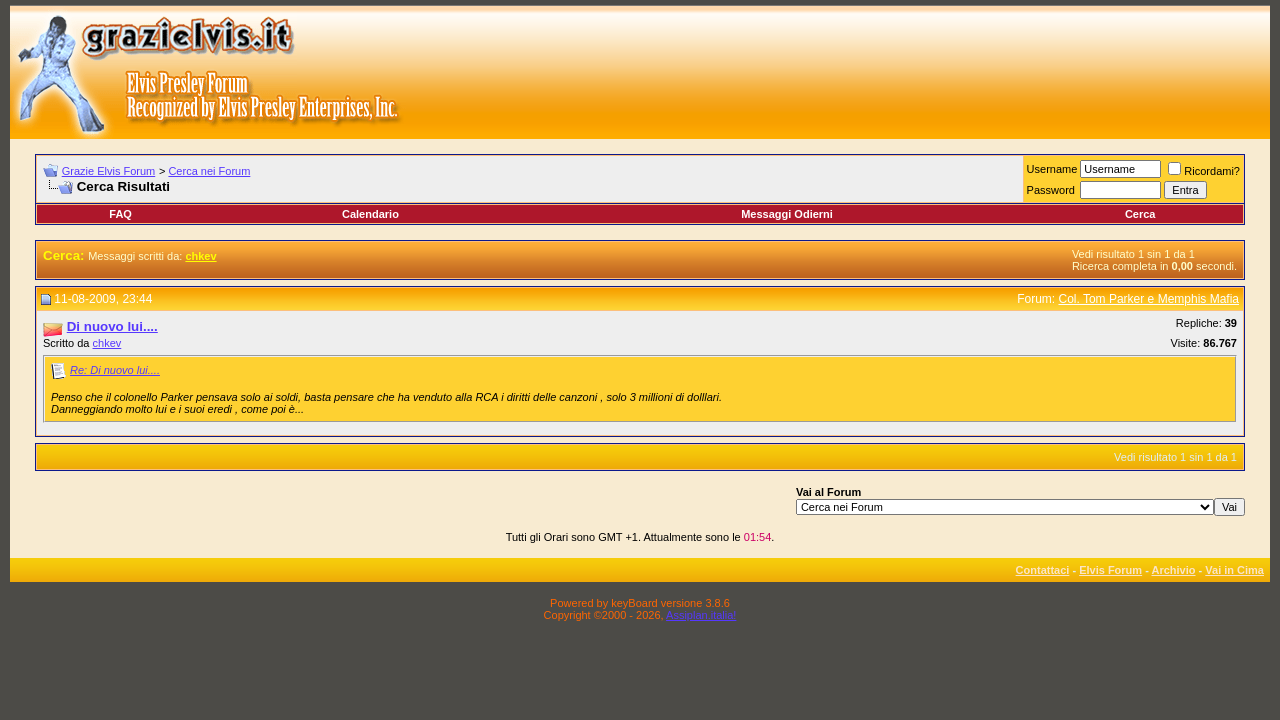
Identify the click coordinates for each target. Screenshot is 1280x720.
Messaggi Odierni (787, 214)
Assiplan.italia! (701, 615)
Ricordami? (1204, 171)
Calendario (370, 214)
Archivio (1174, 570)
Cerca (1140, 214)
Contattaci (1043, 570)
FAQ (120, 214)
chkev (107, 343)
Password (1051, 190)
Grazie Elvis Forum (109, 171)
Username (1052, 169)
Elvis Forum (1110, 570)
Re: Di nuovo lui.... (115, 370)
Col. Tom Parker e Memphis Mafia (1148, 299)
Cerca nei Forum (209, 171)
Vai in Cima (1234, 570)
